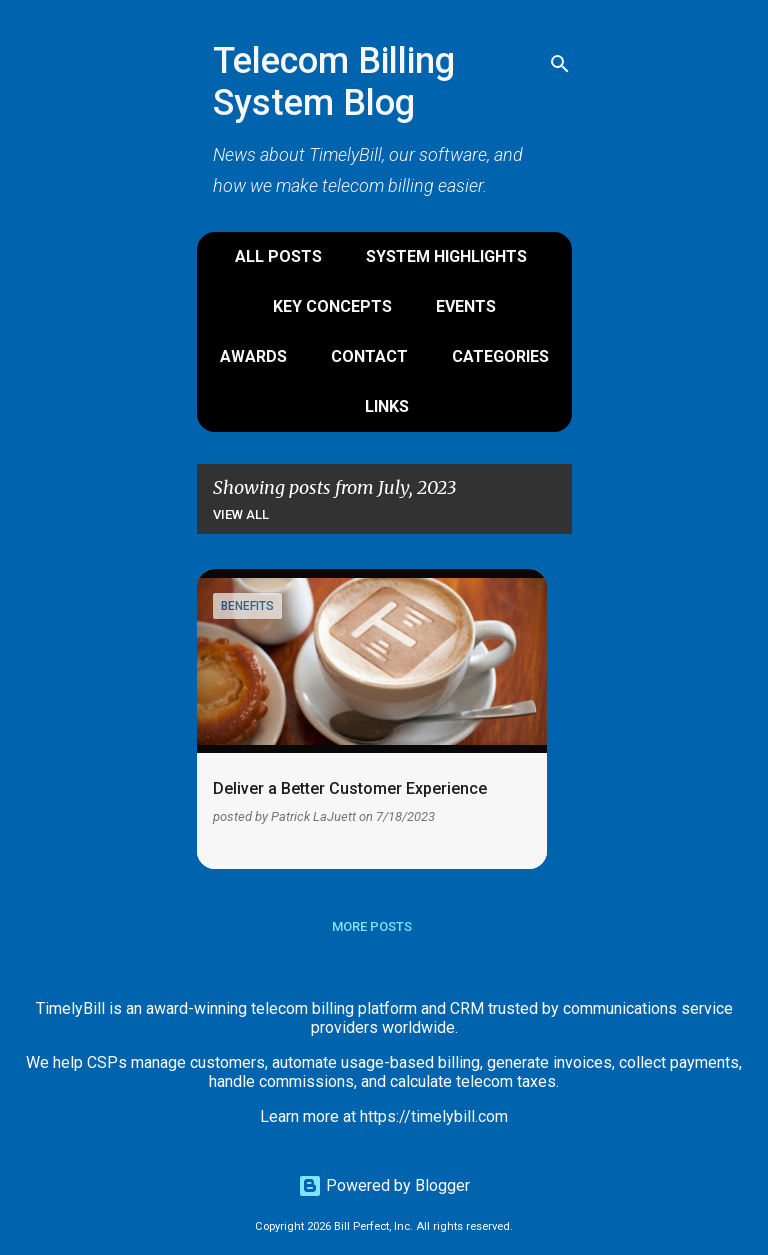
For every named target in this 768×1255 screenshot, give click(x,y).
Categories (500, 356)
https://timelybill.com (434, 1116)
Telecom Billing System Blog (334, 82)
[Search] (560, 64)
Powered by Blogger (384, 1185)
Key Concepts (332, 306)
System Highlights (446, 256)
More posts (372, 926)
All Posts (278, 256)
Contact (369, 356)
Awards (253, 356)
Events (466, 306)
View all (241, 514)
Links (387, 406)
